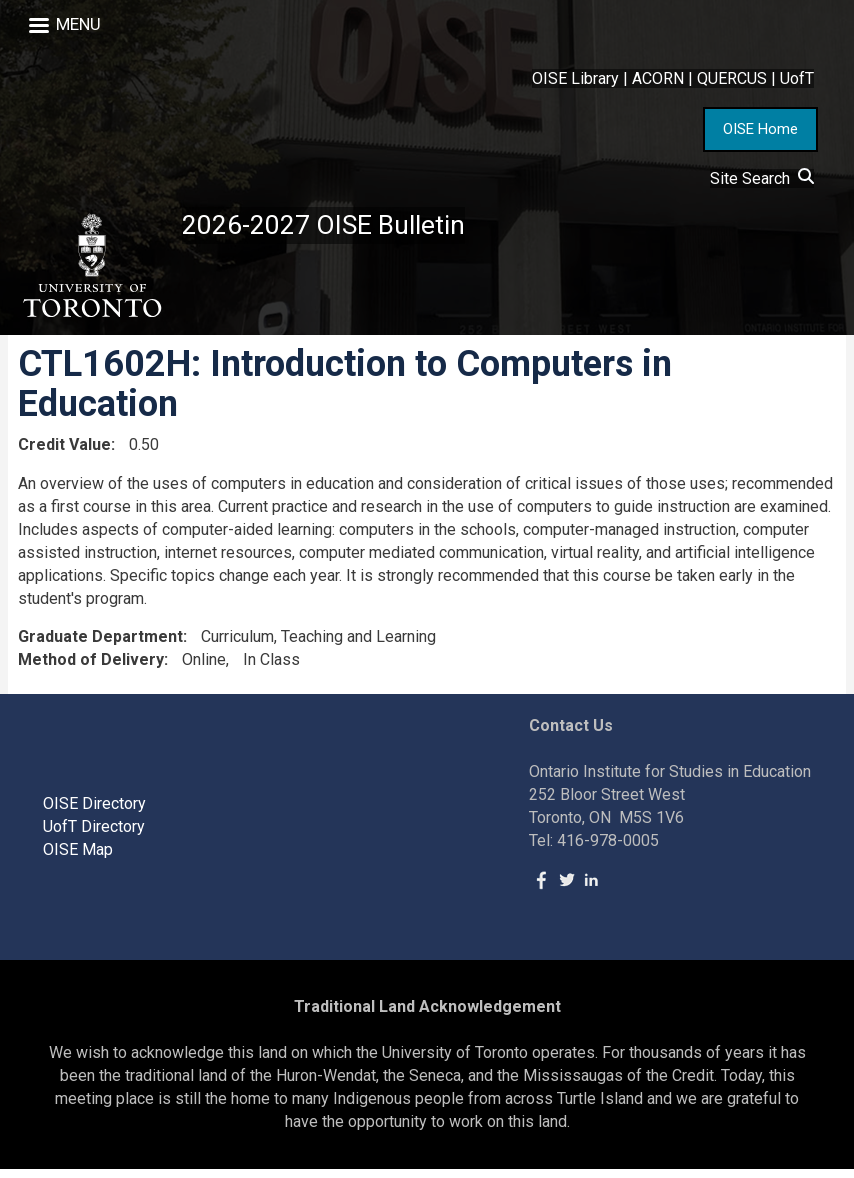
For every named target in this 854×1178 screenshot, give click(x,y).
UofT (797, 78)
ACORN (658, 78)
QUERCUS (732, 78)
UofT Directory (94, 834)
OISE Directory (94, 811)
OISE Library (575, 78)
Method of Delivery (91, 667)
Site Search (762, 178)
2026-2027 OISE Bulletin (333, 226)
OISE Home (760, 129)
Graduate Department (100, 645)
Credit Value (64, 452)
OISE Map (78, 857)
